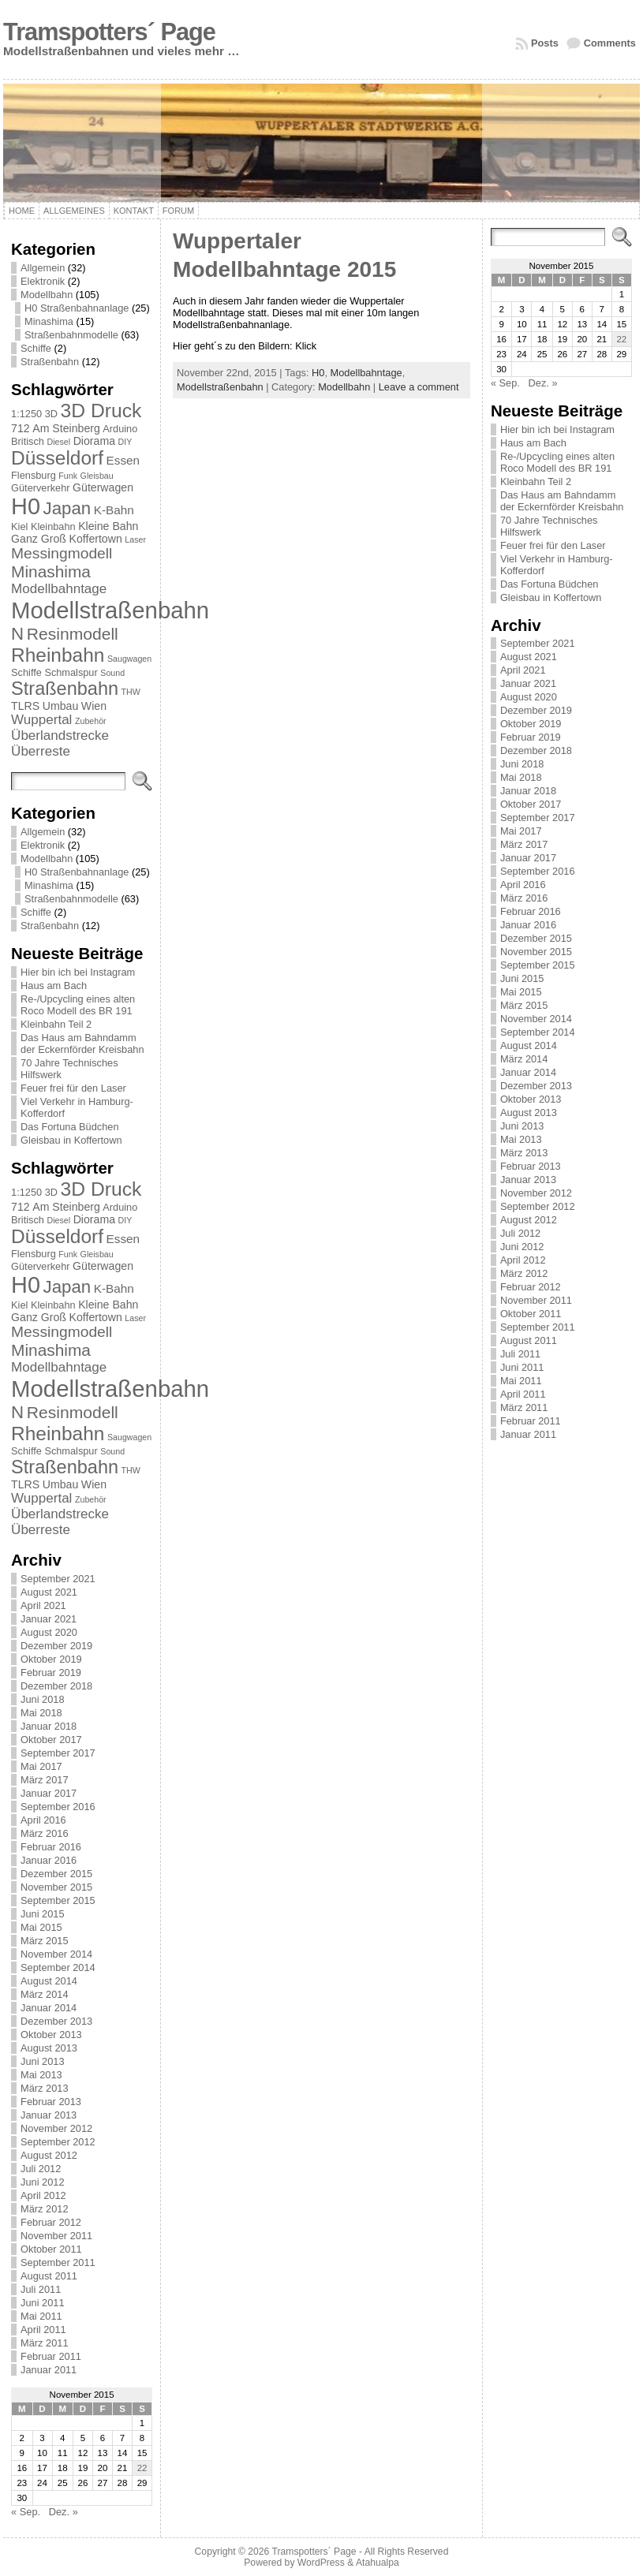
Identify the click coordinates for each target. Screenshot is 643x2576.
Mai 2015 (41, 1927)
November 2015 (56, 1887)
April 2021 (43, 1605)
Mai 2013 (41, 2075)
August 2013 (49, 2048)
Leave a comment (419, 387)
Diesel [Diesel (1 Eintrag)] (58, 441)
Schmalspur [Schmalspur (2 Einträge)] (70, 672)
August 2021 (49, 1592)
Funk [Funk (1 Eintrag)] (67, 475)
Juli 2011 (41, 2289)
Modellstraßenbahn (220, 387)
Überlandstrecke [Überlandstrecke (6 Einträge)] (60, 735)
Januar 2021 (49, 1619)
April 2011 (43, 2329)
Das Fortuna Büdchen (70, 1127)
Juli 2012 (41, 2169)
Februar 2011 (51, 2356)
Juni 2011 (43, 2303)
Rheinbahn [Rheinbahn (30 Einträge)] (57, 655)
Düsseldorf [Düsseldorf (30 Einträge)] (57, 458)
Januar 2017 (49, 1793)
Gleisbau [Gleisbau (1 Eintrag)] (97, 475)
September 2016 (58, 1807)
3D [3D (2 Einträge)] (51, 414)
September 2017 (58, 1753)
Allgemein (43, 268)
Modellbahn (47, 295)
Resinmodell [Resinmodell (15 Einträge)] (72, 634)
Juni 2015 (43, 1914)
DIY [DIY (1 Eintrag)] (125, 441)
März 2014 (44, 1994)
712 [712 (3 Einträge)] (20, 428)
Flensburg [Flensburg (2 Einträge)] (33, 475)
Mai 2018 (41, 1713)
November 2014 (56, 1954)
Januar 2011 (49, 2370)
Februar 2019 (51, 1672)
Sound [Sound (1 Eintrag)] (112, 673)
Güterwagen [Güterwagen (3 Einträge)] (103, 487)
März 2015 (44, 1941)
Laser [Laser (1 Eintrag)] (135, 539)
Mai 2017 (41, 1766)
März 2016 (44, 1833)
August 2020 (49, 1632)
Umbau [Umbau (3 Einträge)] (61, 706)
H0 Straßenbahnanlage (76, 308)
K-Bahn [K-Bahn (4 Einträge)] (114, 510)
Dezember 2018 (56, 1686)
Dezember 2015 (56, 1874)
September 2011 (58, 2262)
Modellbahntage (366, 373)
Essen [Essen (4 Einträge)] (123, 460)
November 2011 (56, 2236)
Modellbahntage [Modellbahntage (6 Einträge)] (59, 588)
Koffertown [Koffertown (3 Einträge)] (95, 538)
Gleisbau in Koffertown (71, 1140)
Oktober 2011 (51, 2249)
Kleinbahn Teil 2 (56, 1024)
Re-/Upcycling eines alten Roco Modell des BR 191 (78, 1005)
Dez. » (63, 2512)
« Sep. (25, 2512)
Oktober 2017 (51, 1739)
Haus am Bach (54, 985)
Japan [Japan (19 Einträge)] (67, 508)
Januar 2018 (49, 1726)
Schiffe (36, 348)
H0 (318, 373)
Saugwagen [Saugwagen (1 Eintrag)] (129, 658)
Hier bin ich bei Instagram (78, 972)
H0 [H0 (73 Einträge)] (25, 506)
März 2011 (44, 2343)
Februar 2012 (51, 2222)
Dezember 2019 (56, 1646)
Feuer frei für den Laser (73, 1088)
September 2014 (58, 1967)
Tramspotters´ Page (109, 32)
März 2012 (44, 2209)
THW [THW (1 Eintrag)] (130, 691)
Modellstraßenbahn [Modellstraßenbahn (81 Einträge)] (110, 610)
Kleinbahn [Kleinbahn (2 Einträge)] (53, 526)
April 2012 (43, 2195)
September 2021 (58, 1579)
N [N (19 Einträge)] (17, 634)
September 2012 (58, 2142)
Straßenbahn (50, 362)
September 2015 (58, 1900)
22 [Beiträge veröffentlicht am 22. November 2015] (142, 2468)
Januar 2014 (49, 2008)
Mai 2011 (41, 2316)
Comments (610, 43)
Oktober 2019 (51, 1659)
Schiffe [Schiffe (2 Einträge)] (26, 672)
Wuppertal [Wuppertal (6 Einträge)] (41, 719)
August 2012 (49, 2155)
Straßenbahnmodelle (71, 335)
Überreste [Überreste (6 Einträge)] (40, 751)
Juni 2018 (43, 1699)
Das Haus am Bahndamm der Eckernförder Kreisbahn (82, 1043)
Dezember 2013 (56, 2021)
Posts (545, 43)
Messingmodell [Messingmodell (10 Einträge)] (61, 553)
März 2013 (44, 2088)
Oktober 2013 (51, 2034)
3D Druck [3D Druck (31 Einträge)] (101, 410)
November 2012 (56, 2128)
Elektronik (43, 281)
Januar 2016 (49, 1860)
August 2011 (49, 2276)
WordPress (321, 2562)
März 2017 (44, 1780)
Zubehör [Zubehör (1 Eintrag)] (91, 721)
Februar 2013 (51, 2101)
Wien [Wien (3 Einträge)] (94, 706)
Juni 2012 (43, 2182)
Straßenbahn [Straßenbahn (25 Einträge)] (64, 688)
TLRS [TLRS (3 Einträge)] (25, 706)
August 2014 (49, 1981)
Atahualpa (377, 2562)
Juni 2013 (43, 2061)
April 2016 (43, 1820)
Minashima (48, 321)
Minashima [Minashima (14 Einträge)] (51, 571)
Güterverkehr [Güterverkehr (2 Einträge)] (40, 488)
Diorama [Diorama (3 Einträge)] (94, 441)
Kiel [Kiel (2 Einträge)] (19, 526)
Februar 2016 (51, 1847)
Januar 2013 (49, 2115)
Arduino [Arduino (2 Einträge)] (120, 429)
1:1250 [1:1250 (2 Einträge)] (26, 414)
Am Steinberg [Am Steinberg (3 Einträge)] (66, 428)
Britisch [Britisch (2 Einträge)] (27, 441)
